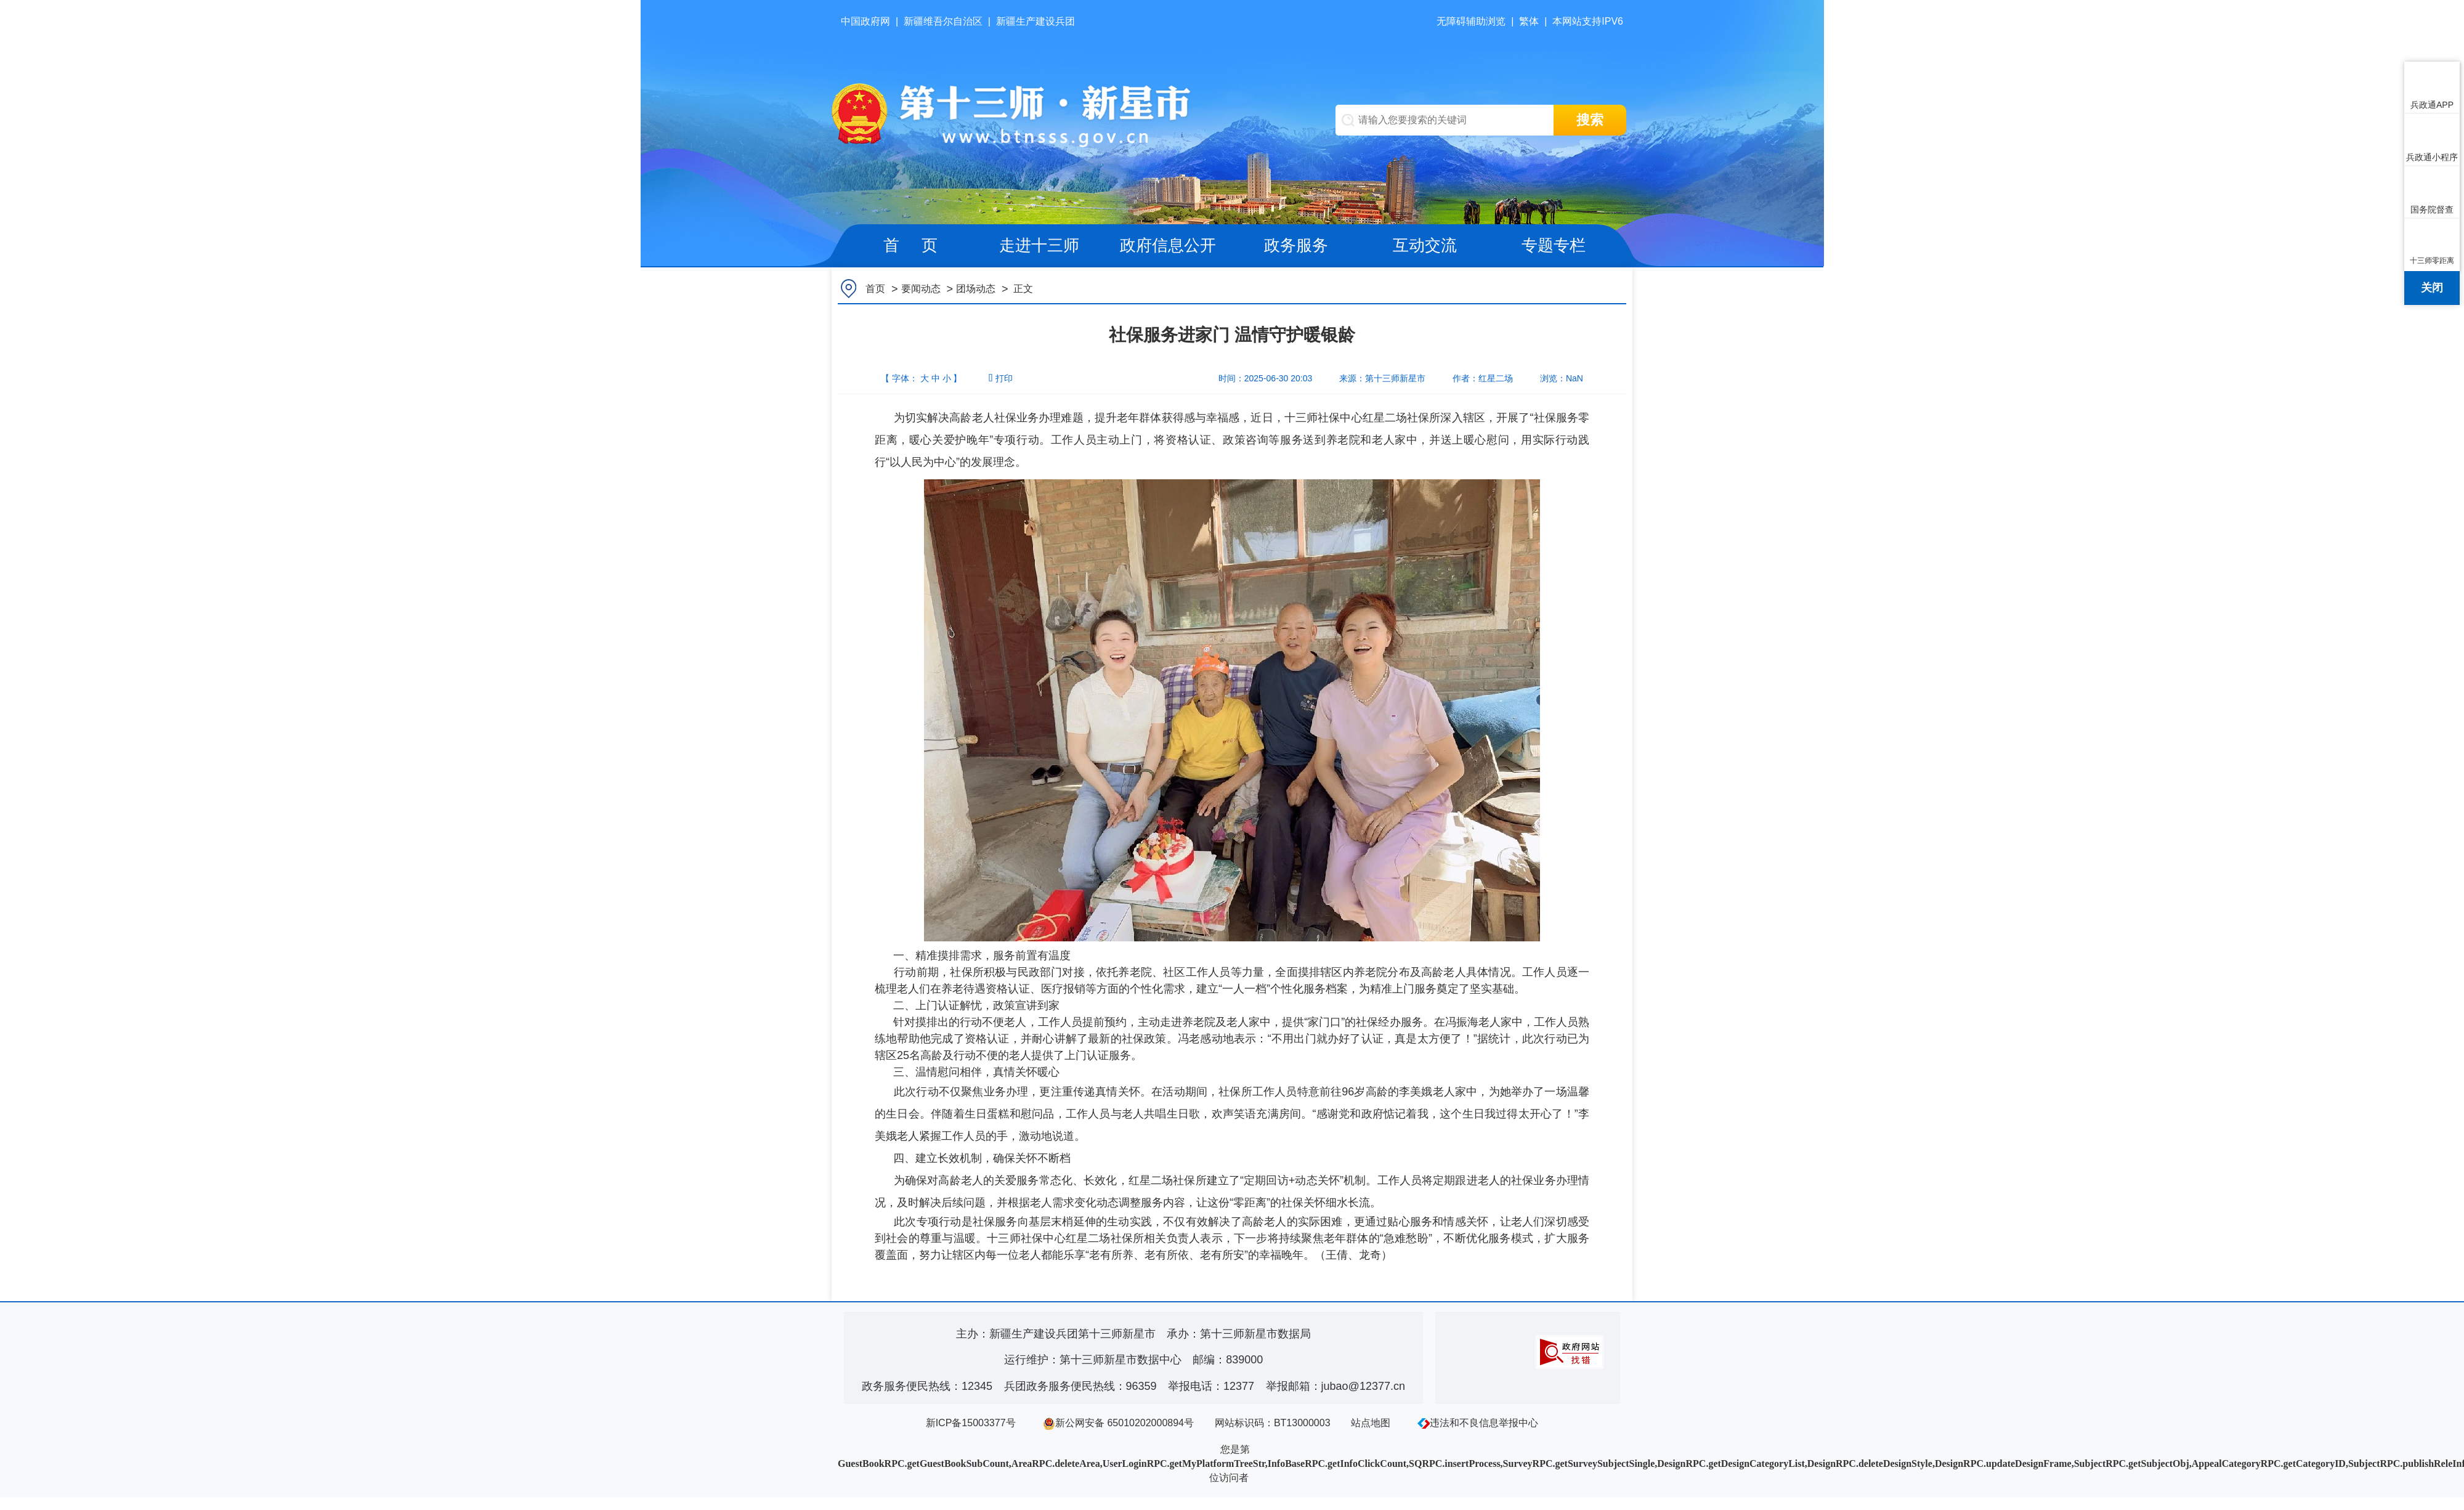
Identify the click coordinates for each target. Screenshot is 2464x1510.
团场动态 (975, 288)
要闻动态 (921, 288)
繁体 (1529, 21)
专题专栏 (1554, 245)
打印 (1000, 378)
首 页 (910, 245)
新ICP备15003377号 (971, 1423)
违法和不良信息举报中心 (1477, 1423)
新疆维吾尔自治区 (943, 21)
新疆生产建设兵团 (1035, 21)
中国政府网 (865, 21)
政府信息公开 (1168, 245)
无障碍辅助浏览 (1471, 21)
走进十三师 (1039, 245)
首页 (875, 288)
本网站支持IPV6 (1587, 21)
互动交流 (1425, 245)
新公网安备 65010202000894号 (1118, 1423)
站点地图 (1370, 1423)
